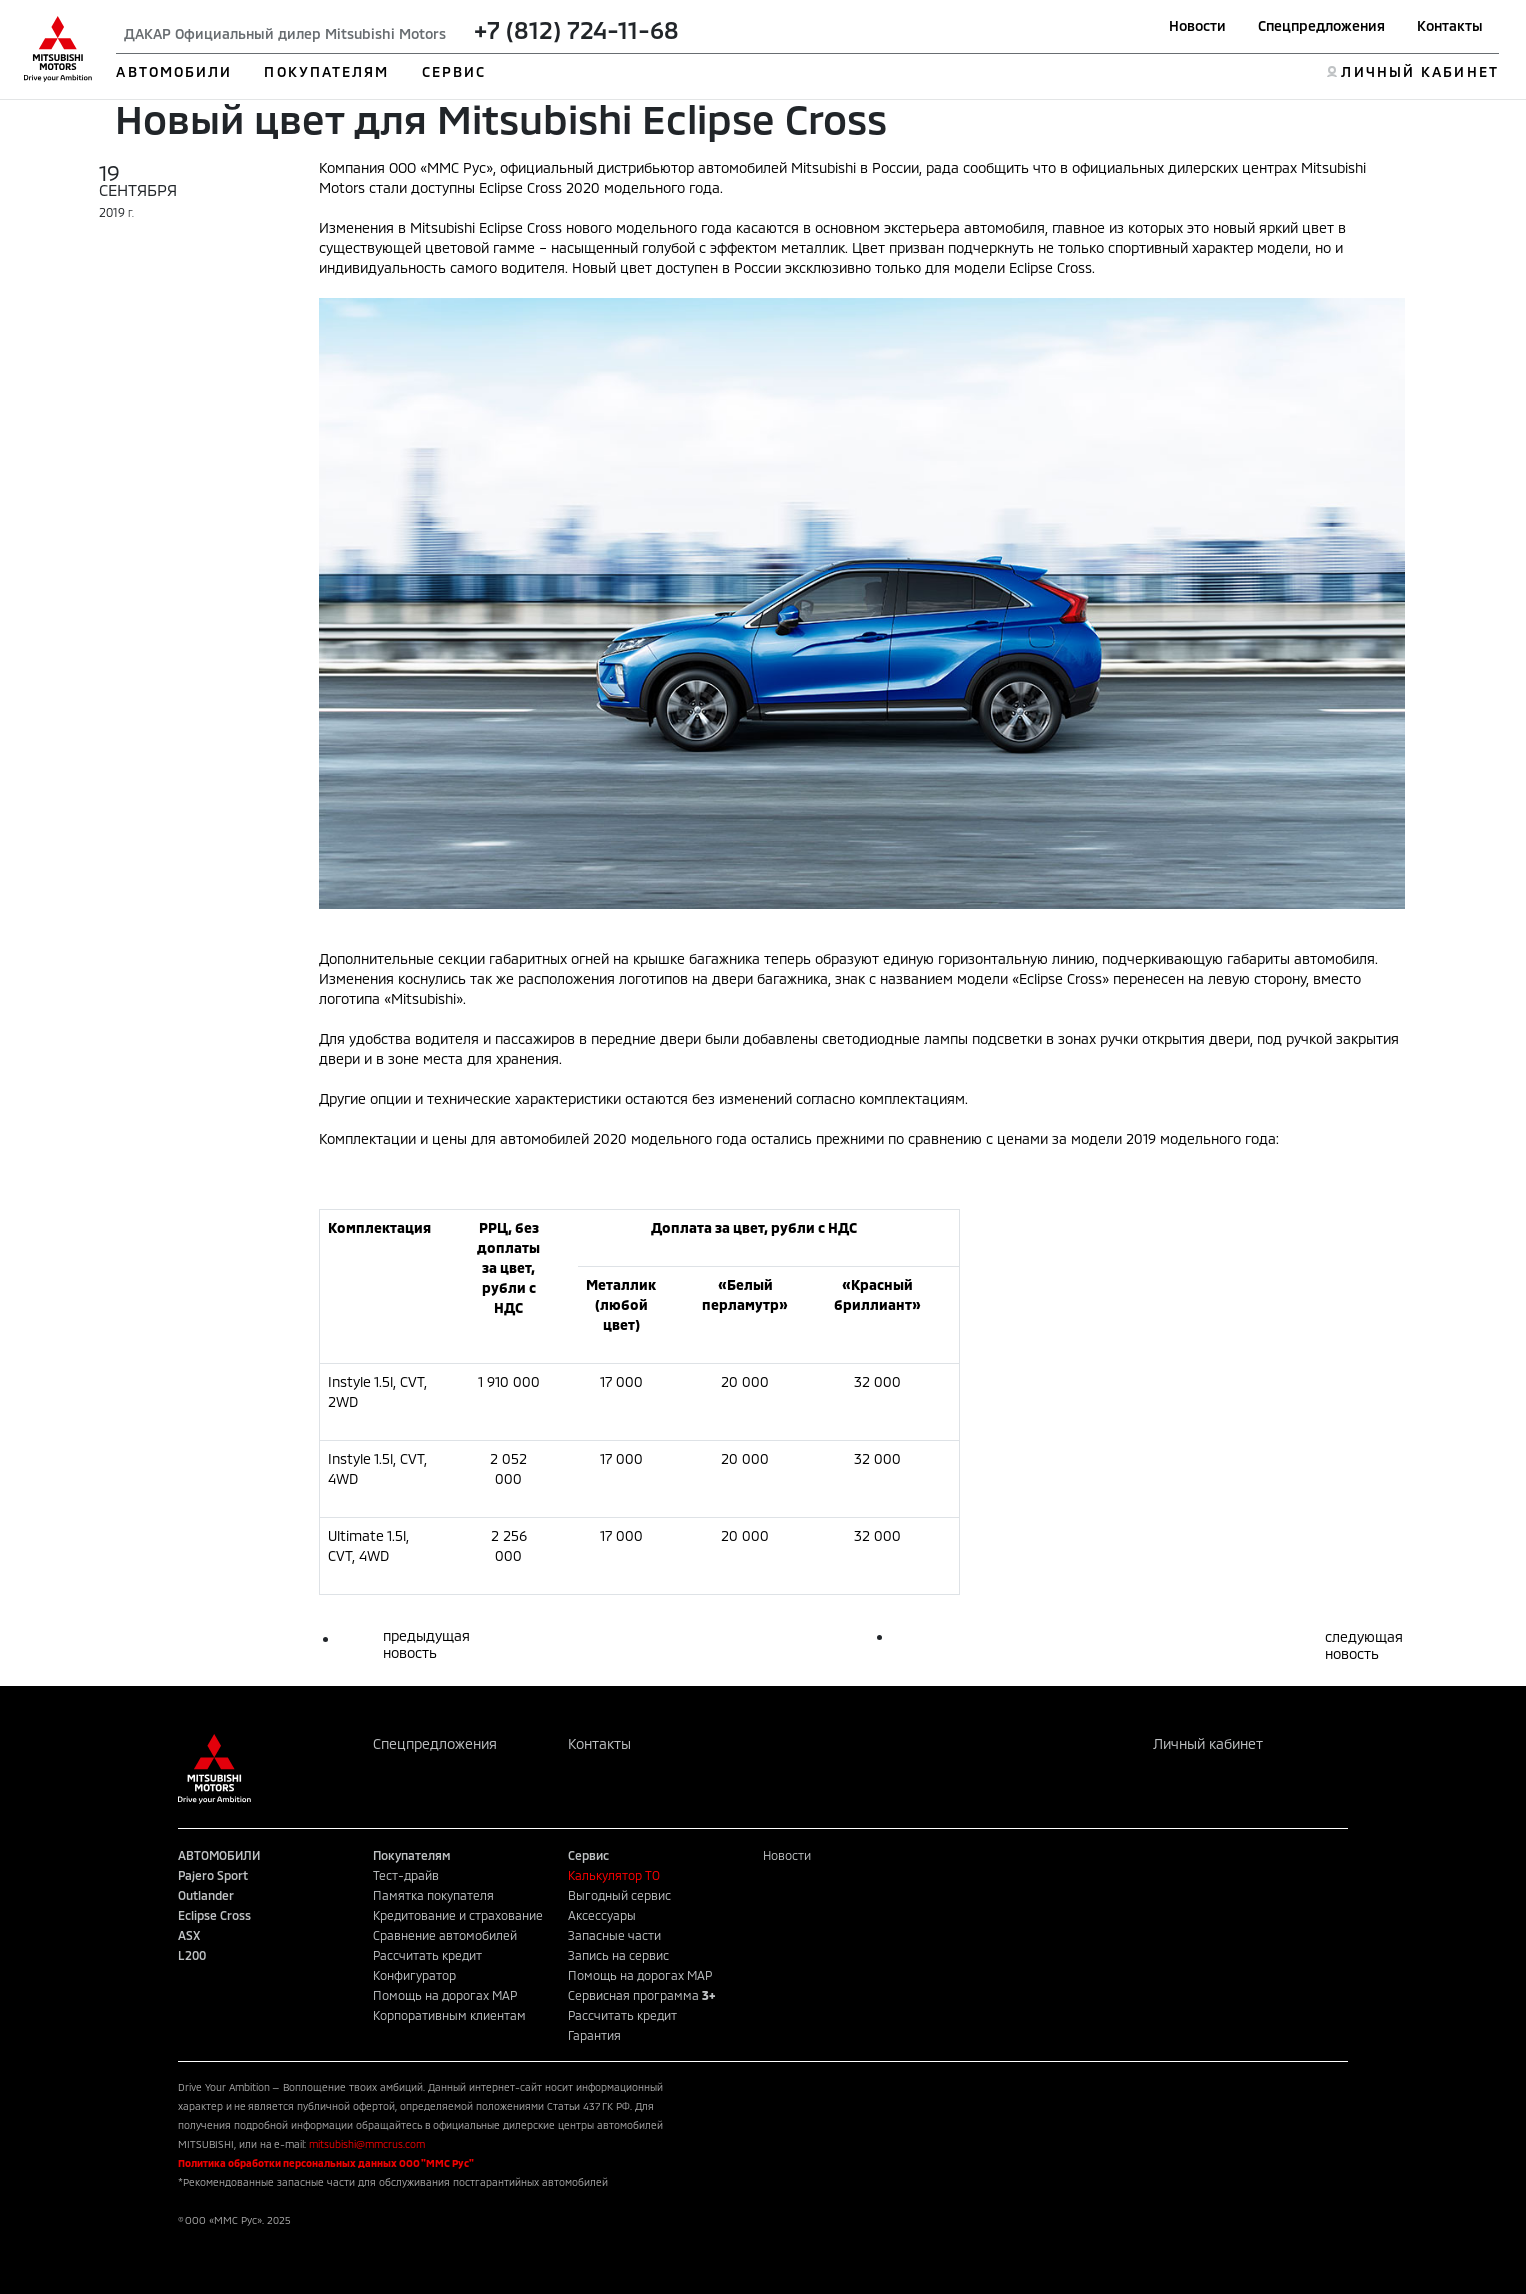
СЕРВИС (454, 71)
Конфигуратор (414, 1975)
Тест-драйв (406, 1875)
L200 (192, 1955)
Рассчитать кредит (427, 1955)
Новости (1197, 25)
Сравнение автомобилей (445, 1935)
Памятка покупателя (433, 1895)
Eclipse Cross (214, 1915)
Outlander (206, 1895)
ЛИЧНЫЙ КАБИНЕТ (1419, 71)
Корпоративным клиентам (449, 2015)
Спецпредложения (1321, 25)
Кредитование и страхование (458, 1915)
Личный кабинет (1208, 1743)
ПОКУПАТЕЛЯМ (326, 71)
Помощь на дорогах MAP (445, 1995)
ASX (189, 1935)
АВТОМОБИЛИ (174, 71)
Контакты (1450, 25)
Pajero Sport (213, 1875)
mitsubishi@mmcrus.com (367, 2144)
